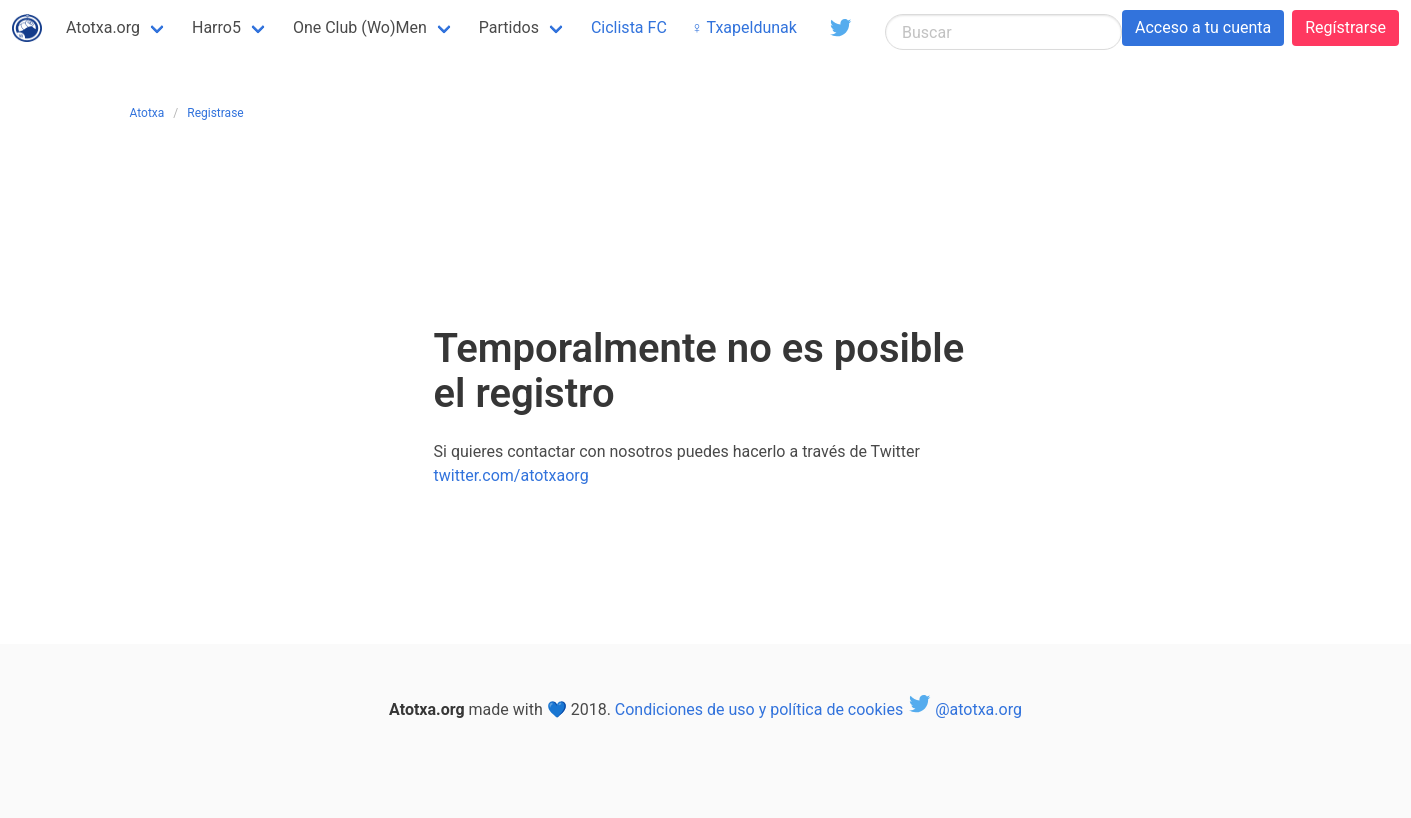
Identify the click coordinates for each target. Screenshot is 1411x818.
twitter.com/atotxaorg (511, 475)
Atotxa (147, 113)
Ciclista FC (629, 27)
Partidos (509, 27)
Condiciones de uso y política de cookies (759, 709)
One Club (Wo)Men (360, 27)
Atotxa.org (103, 27)
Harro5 (216, 27)
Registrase (215, 113)
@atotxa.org (964, 709)
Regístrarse (1345, 27)
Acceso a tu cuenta (1203, 27)
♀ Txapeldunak (744, 27)
